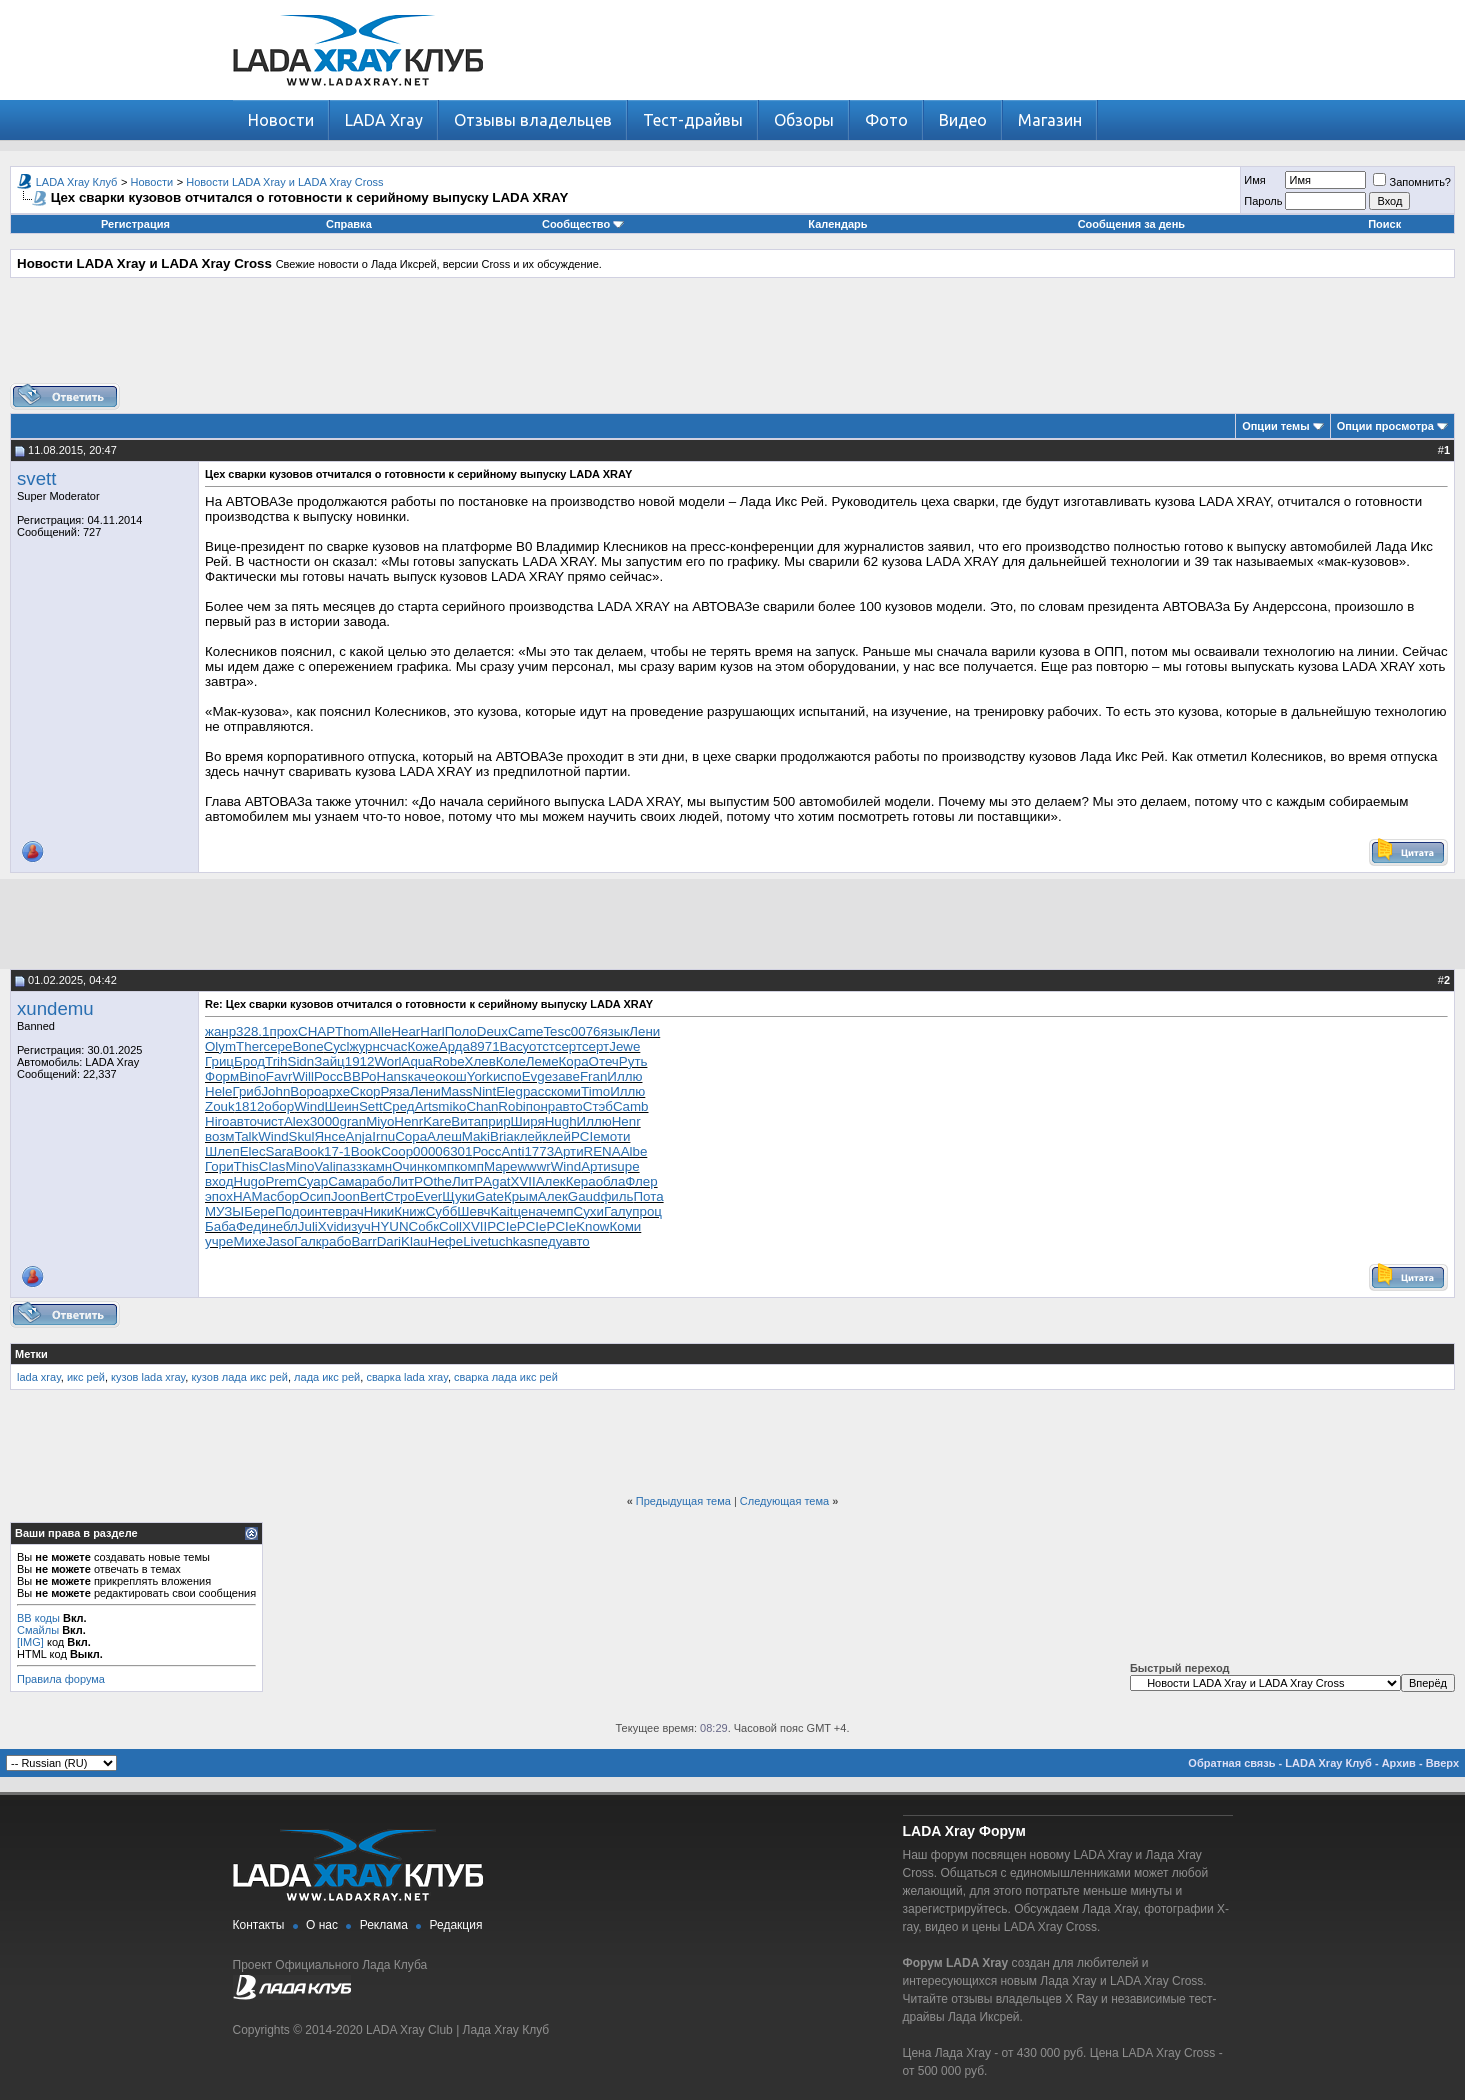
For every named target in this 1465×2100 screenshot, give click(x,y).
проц (647, 1211)
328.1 (252, 1031)
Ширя (528, 1121)
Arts (427, 1106)
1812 (250, 1106)
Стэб (598, 1106)
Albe (634, 1151)
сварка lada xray (407, 1377)
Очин (408, 1166)
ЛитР (407, 1181)
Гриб (246, 1091)
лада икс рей (327, 1377)
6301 (458, 1151)
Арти (569, 1151)
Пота (649, 1196)
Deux (492, 1031)
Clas (272, 1166)
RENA (602, 1151)
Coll (450, 1226)
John (275, 1091)
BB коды (38, 1618)
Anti (512, 1151)
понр (540, 1106)
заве (566, 1076)
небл (282, 1226)
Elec (253, 1151)
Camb (631, 1106)
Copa (411, 1136)
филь (616, 1196)
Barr (363, 1241)
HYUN (390, 1226)
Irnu (383, 1136)
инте (321, 1211)
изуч (357, 1226)
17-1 (337, 1151)
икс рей (86, 1377)
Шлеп (222, 1151)
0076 (586, 1031)
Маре (501, 1166)
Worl (387, 1061)
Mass (457, 1091)
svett (36, 478)
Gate (489, 1196)
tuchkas (511, 1241)
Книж (410, 1211)
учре (219, 1241)
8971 (485, 1046)
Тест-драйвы (693, 120)
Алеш (444, 1136)
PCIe (586, 1136)
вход (219, 1181)
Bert (372, 1196)
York (480, 1076)
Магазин (1050, 120)
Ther (249, 1046)
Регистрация (135, 224)
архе (335, 1091)
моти (616, 1136)
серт (568, 1046)
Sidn (301, 1061)
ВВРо (360, 1076)
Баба (220, 1226)
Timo (595, 1091)
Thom (352, 1031)
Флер (641, 1181)
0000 (428, 1151)
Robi (511, 1106)
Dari (389, 1241)
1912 (360, 1061)
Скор (365, 1091)
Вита (466, 1121)
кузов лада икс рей (239, 1377)
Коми (625, 1226)
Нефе (445, 1241)
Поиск (1384, 224)
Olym (220, 1046)
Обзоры (804, 120)
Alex (297, 1121)
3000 (325, 1121)
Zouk (220, 1106)
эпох (219, 1196)
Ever (428, 1196)
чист (270, 1121)
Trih (276, 1061)
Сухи (589, 1211)
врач (349, 1211)
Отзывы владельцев (533, 120)
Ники (379, 1211)
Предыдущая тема (683, 1501)
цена (527, 1211)
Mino (299, 1166)
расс (537, 1091)
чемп (558, 1211)
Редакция (456, 1925)
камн (377, 1166)
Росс (328, 1076)
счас (394, 1046)
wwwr (533, 1166)
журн (364, 1046)
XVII (523, 1181)
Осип (315, 1196)
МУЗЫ (224, 1211)
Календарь (837, 224)
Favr (279, 1076)
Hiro (217, 1121)
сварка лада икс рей (506, 1377)
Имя (1254, 180)
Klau (414, 1241)
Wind (309, 1106)
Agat (496, 1181)
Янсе (329, 1136)
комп (439, 1166)
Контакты (259, 1925)
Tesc (556, 1031)
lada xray (39, 1377)
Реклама (384, 1925)
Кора (574, 1061)
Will (302, 1076)
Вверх (1442, 1763)
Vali (324, 1166)
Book (309, 1151)
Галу (618, 1211)
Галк (308, 1241)
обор (279, 1106)
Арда (454, 1046)
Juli (308, 1226)
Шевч (473, 1211)
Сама (345, 1181)
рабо (377, 1181)
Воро (305, 1091)
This (246, 1166)
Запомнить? (1412, 182)
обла (611, 1181)
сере (278, 1046)
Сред (399, 1106)
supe (625, 1166)
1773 (539, 1151)
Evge (537, 1076)
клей (528, 1136)
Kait (501, 1211)
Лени (644, 1031)
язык (615, 1031)
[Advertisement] (733, 338)
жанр (220, 1031)
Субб (442, 1211)
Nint (485, 1091)
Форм (222, 1076)
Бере (259, 1211)
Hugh (561, 1121)
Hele (218, 1091)
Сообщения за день (1131, 224)
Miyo (380, 1121)
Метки (31, 1354)
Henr (408, 1121)
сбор (284, 1196)
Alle (380, 1031)
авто (569, 1106)
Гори (219, 1166)
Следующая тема (784, 1501)
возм (219, 1136)
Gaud (584, 1196)
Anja (359, 1136)
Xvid (331, 1226)
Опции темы (1275, 426)
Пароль (1263, 201)
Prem (281, 1181)
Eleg (509, 1091)
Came (526, 1031)
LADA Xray (384, 120)
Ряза (394, 1091)
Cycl (337, 1046)
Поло (461, 1031)
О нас (322, 1925)
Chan (482, 1106)
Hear (405, 1031)
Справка (349, 224)
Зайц (329, 1061)
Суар (312, 1181)
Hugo (250, 1181)
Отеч (604, 1061)
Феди (252, 1226)
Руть (633, 1061)
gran (352, 1121)
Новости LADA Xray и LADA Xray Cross (284, 182)
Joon (345, 1196)
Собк (424, 1226)
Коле (511, 1061)
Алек (551, 1181)
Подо (291, 1211)
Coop (397, 1151)
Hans (392, 1076)
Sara (280, 1151)
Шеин (342, 1106)
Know (592, 1226)
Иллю (624, 1076)
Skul (302, 1136)
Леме (542, 1061)
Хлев (480, 1061)
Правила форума (61, 1679)
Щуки (458, 1196)
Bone (307, 1046)
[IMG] (30, 1642)
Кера (581, 1181)
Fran (593, 1076)
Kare (437, 1121)
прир (496, 1121)
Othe (437, 1181)
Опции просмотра (1385, 426)
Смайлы (38, 1630)
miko (452, 1106)
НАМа (251, 1196)
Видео (963, 120)
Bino (252, 1076)
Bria (502, 1136)
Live (475, 1241)
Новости (281, 120)
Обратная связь (1231, 1763)
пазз (349, 1166)
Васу (514, 1046)
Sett (371, 1106)
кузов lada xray (148, 1377)
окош (451, 1076)
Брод (249, 1061)
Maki (476, 1136)
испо (507, 1076)
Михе (249, 1241)
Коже (422, 1046)
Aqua (417, 1061)
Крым (521, 1196)
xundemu (55, 1008)
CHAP (316, 1031)
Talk (246, 1136)
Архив (1399, 1763)
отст (542, 1046)
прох (283, 1031)
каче (422, 1076)
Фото (886, 120)
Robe (449, 1061)
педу (548, 1241)
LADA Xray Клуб (77, 182)
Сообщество (583, 224)
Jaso (280, 1241)
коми (566, 1091)
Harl (432, 1031)
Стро (399, 1196)
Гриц (219, 1061)
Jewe (624, 1046)
